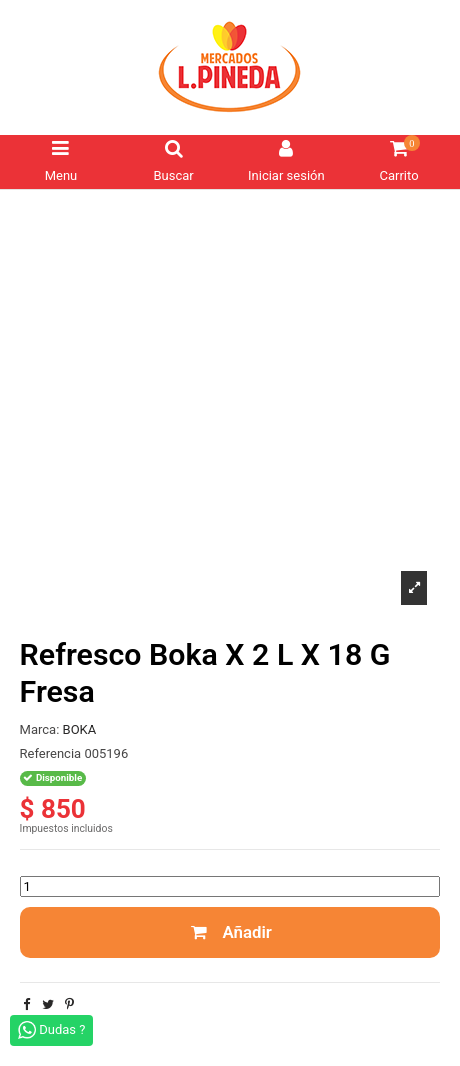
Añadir (230, 932)
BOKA (80, 729)
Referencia (51, 753)
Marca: (40, 729)
